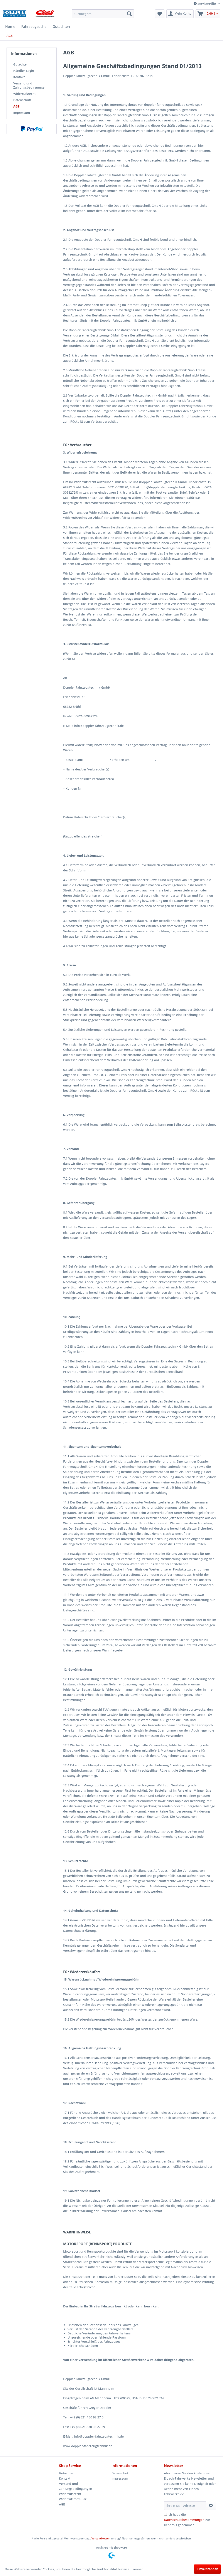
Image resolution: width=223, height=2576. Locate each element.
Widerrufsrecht (24, 94)
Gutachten (21, 64)
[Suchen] (129, 13)
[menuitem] (103, 13)
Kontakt (19, 77)
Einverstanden (207, 2569)
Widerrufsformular (72, 2499)
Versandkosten (100, 2538)
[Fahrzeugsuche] (33, 26)
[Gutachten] (61, 26)
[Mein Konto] (180, 13)
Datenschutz (22, 100)
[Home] (10, 26)
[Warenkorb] (208, 13)
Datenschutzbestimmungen (184, 2520)
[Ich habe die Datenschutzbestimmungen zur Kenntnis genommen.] (165, 2514)
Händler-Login (23, 71)
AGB (16, 106)
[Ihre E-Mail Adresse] (185, 2505)
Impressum (21, 113)
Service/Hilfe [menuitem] (205, 4)
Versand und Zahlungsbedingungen (29, 85)
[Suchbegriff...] (103, 13)
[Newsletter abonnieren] (211, 2505)
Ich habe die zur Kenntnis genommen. (187, 2519)
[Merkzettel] (159, 13)
